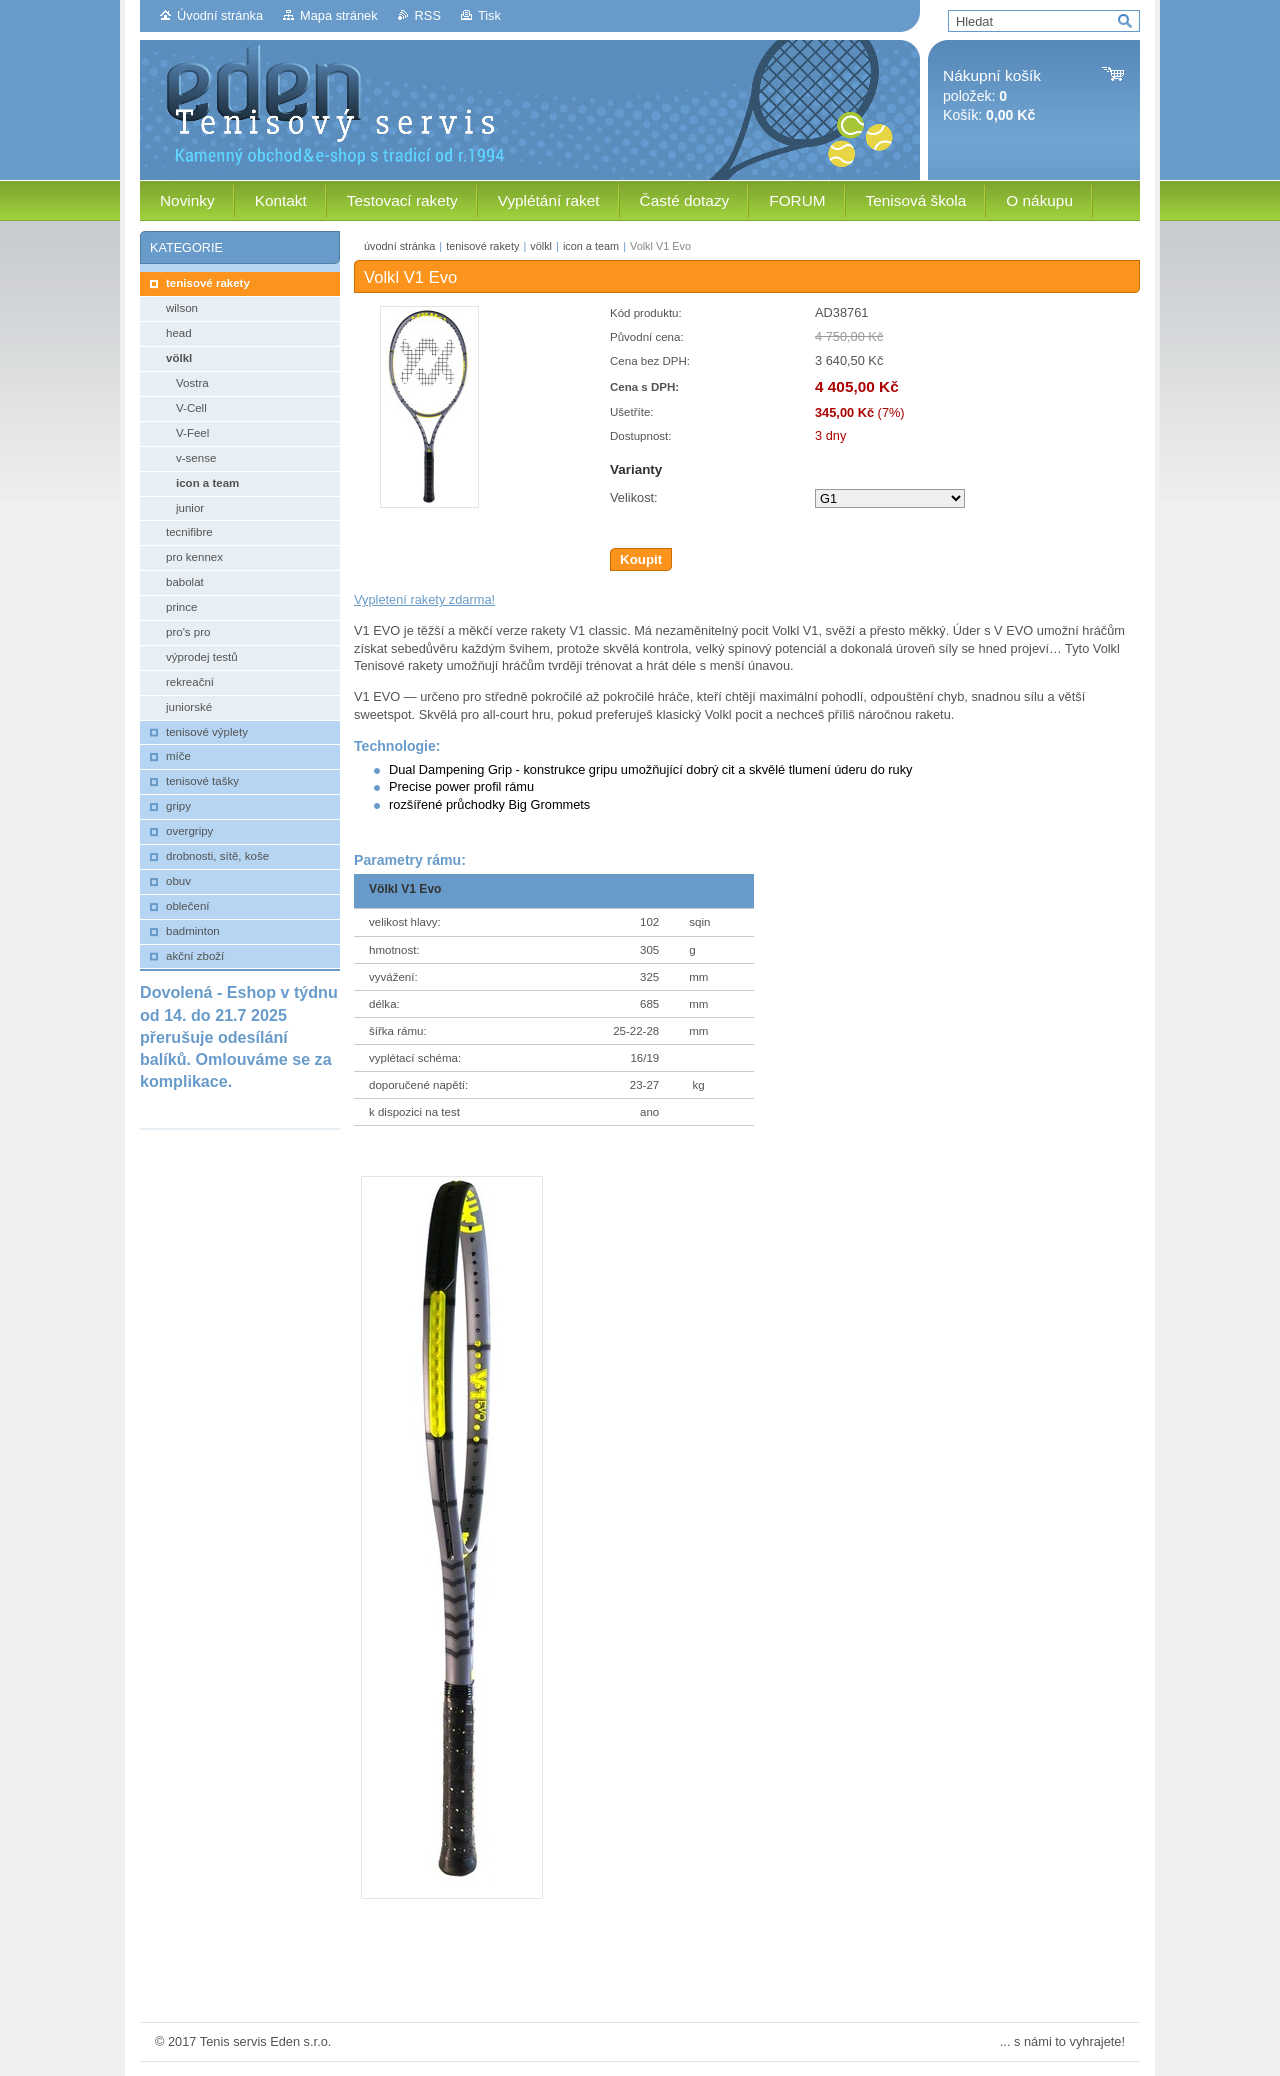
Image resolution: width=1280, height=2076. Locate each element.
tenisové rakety (482, 246)
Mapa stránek (339, 15)
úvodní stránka (399, 246)
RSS (428, 15)
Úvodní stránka (220, 15)
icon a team (591, 246)
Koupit (641, 559)
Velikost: (634, 497)
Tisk (489, 15)
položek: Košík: (992, 95)
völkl (541, 246)
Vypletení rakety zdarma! (424, 599)
